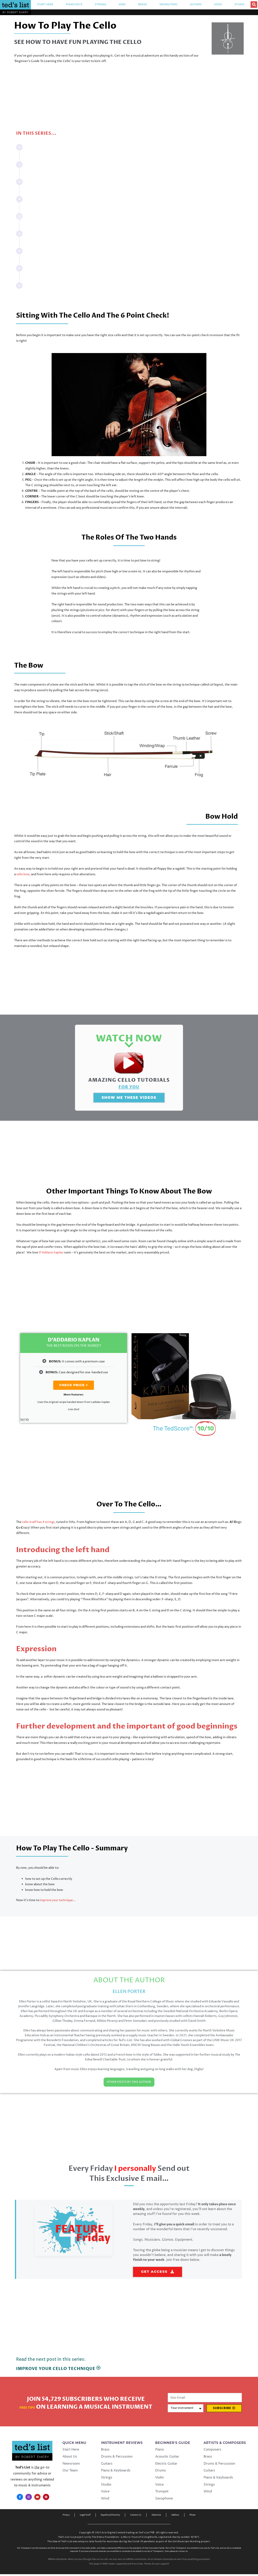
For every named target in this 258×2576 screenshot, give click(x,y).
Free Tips (27, 2407)
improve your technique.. (58, 1900)
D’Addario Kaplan (51, 1252)
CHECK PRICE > (73, 1385)
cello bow (23, 874)
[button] (254, 4)
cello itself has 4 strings (39, 1522)
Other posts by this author (129, 2082)
